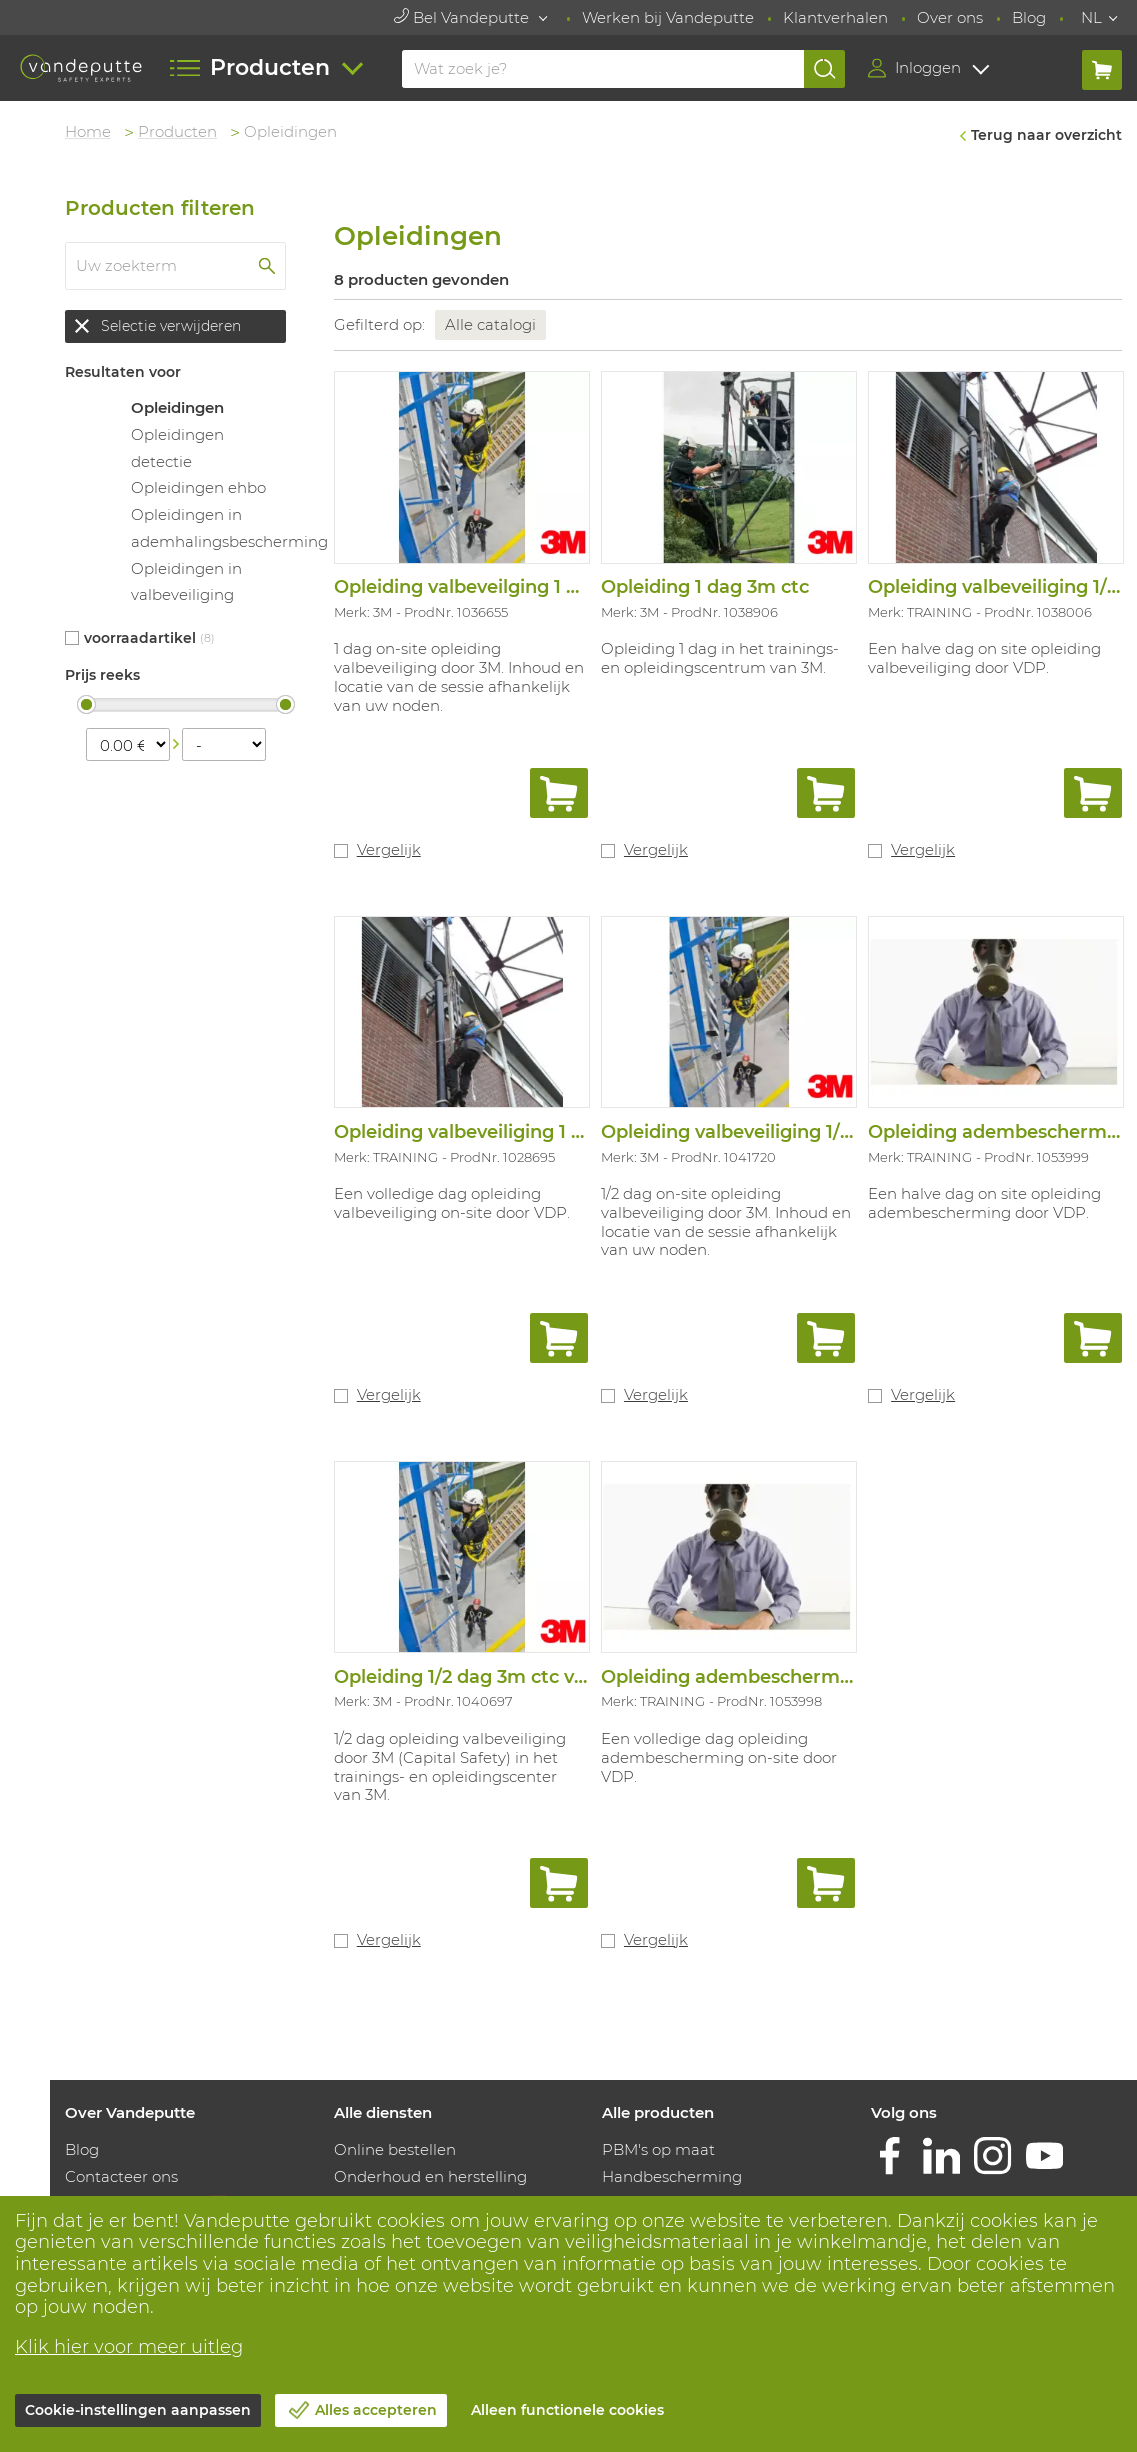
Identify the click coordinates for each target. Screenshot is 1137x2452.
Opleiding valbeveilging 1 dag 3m (484, 587)
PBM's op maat (658, 2149)
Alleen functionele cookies (567, 2410)
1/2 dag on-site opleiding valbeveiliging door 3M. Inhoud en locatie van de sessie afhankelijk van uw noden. (726, 1221)
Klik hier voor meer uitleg (129, 2347)
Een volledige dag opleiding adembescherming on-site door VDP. (719, 1757)
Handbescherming (672, 2176)
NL (1091, 17)
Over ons (950, 17)
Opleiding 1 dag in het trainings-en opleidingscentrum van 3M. (720, 658)
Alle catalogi (490, 324)
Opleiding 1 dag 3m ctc (705, 587)
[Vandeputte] (81, 68)
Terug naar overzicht (1046, 135)
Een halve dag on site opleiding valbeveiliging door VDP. (984, 658)
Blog (1029, 17)
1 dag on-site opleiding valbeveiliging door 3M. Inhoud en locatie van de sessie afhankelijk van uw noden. (459, 676)
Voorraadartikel (140, 638)
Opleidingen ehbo (198, 487)
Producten (177, 131)
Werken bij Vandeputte (668, 17)
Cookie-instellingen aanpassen (138, 2410)
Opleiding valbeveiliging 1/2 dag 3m (762, 1132)
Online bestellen (395, 2149)
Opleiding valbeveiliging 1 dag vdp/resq (512, 1132)
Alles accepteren (376, 2410)
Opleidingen (177, 407)
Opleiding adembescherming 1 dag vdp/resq (803, 1677)
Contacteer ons (121, 2176)
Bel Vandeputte (463, 17)
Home (88, 131)
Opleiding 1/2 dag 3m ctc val (462, 1677)
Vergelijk (389, 849)
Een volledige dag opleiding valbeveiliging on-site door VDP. (452, 1203)
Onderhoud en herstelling (430, 2176)
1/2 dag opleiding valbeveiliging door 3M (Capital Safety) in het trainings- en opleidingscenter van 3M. (450, 1766)
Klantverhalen (835, 17)
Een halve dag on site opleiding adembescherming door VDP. (984, 1203)
